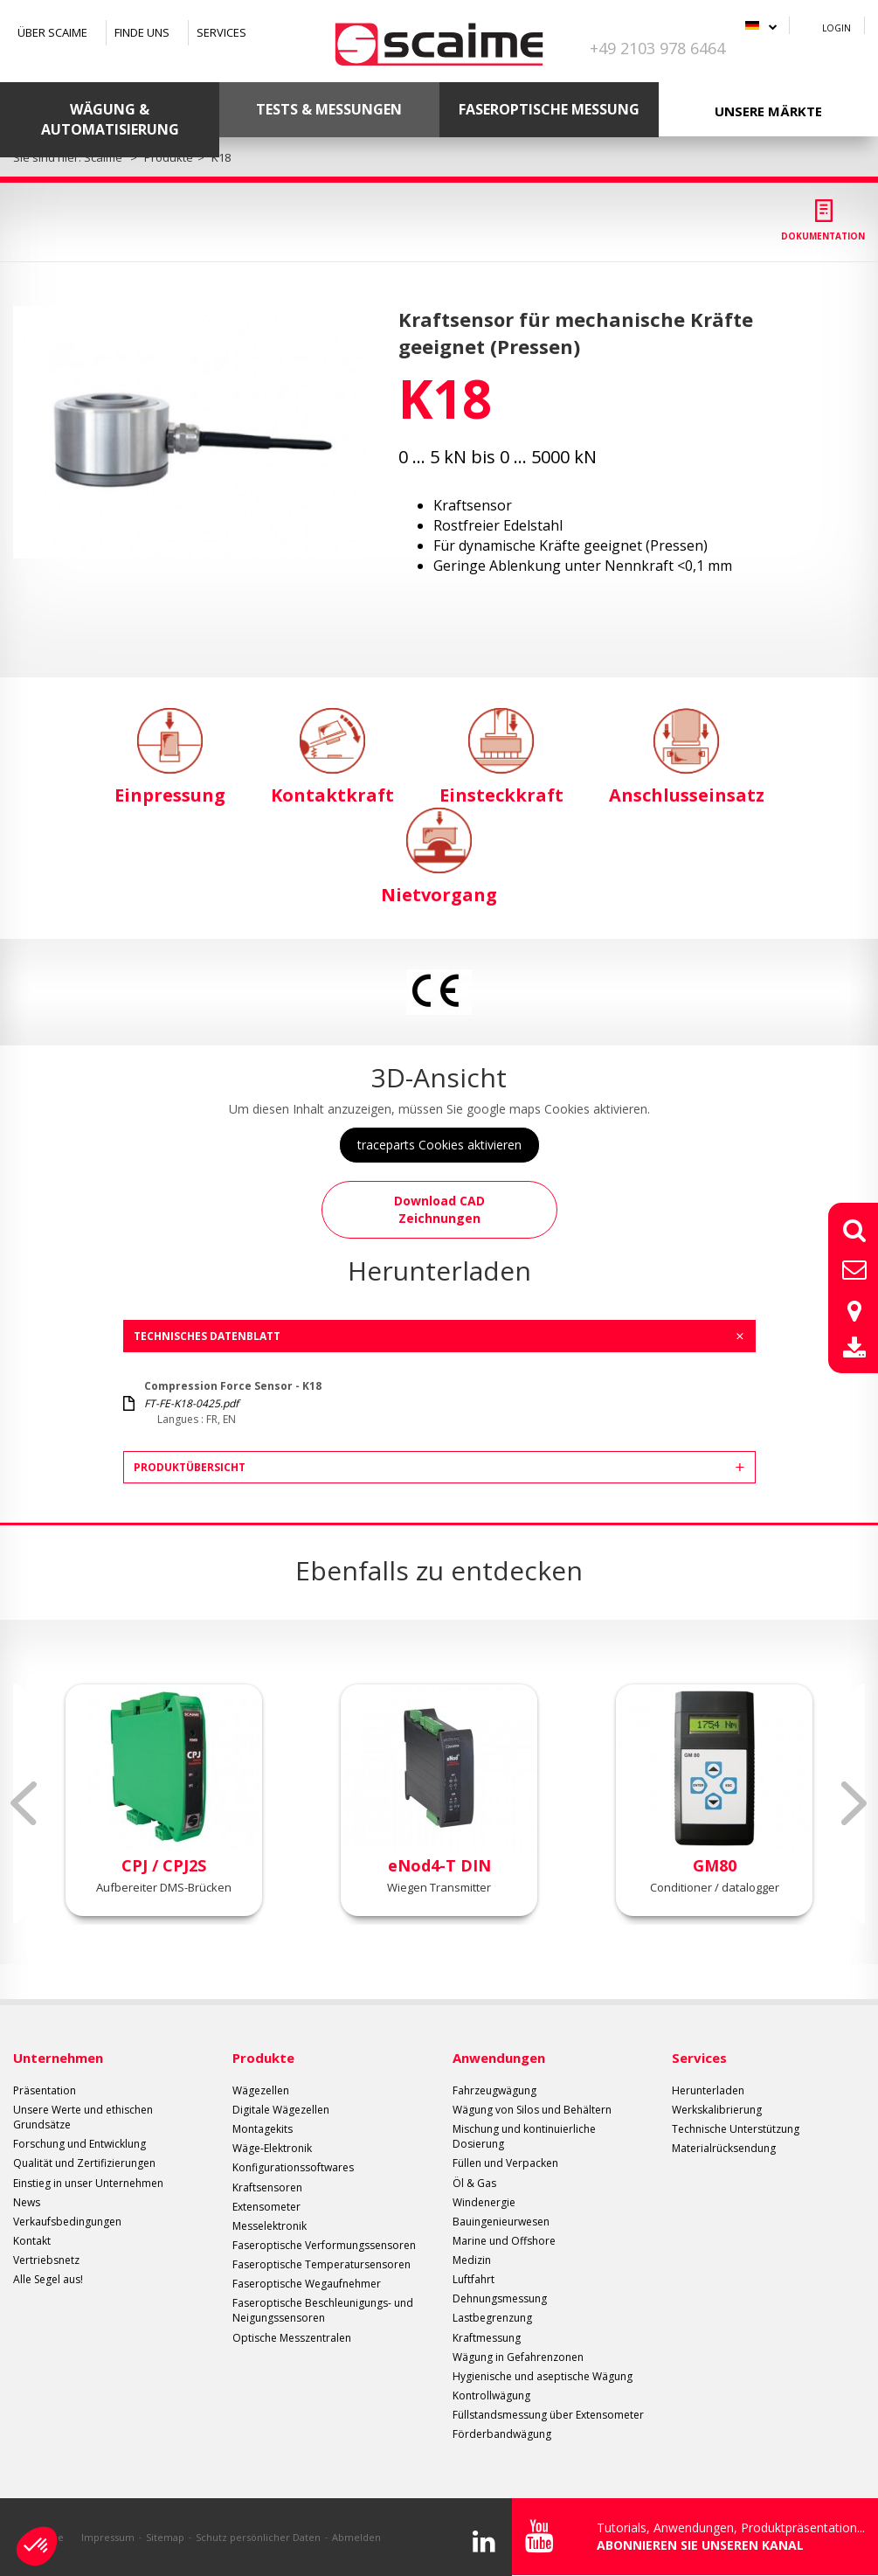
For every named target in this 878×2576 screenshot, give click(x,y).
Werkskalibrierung (717, 2109)
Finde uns (141, 32)
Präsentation (44, 2090)
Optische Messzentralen (291, 2337)
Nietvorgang (439, 857)
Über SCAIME (52, 32)
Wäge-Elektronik (272, 2148)
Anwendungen (499, 2057)
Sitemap (165, 2537)
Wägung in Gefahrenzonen (518, 2357)
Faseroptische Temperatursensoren (321, 2264)
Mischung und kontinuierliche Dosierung (524, 2136)
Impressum (108, 2537)
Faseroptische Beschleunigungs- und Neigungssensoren (322, 2310)
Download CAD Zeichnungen (439, 1209)
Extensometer (266, 2206)
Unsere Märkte (768, 111)
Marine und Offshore (504, 2240)
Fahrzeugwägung (494, 2090)
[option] (191, 432)
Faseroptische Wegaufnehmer (306, 2283)
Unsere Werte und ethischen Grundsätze (83, 2117)
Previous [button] (23, 1803)
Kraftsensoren (267, 2187)
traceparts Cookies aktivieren (439, 1144)
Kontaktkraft (332, 757)
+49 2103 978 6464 (657, 48)
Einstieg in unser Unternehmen (88, 2183)
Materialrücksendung (724, 2148)
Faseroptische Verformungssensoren (324, 2245)
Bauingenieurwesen (501, 2221)
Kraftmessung (487, 2337)
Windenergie (484, 2202)
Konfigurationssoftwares (293, 2167)
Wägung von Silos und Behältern (532, 2109)
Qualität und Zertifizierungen (84, 2163)
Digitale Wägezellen (280, 2109)
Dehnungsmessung (500, 2298)
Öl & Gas (474, 2183)
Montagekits (262, 2128)
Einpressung (169, 757)
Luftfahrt (473, 2279)
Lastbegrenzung (492, 2317)
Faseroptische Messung (549, 109)
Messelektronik (269, 2225)
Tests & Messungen (329, 109)
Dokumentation (823, 236)
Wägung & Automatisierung (110, 119)
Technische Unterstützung (735, 2128)
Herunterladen (708, 2090)
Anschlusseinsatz (686, 757)
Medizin (472, 2260)
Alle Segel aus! (48, 2279)
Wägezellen (260, 2090)
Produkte (263, 2057)
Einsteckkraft (501, 757)
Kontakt (32, 2240)
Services (221, 32)
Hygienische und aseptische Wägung (543, 2376)
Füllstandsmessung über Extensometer (548, 2414)
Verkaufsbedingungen (67, 2221)
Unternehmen (58, 2057)
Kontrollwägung (491, 2395)
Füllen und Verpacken (505, 2163)
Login (836, 28)
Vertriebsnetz (46, 2260)
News (26, 2202)
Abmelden (356, 2537)
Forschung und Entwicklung (79, 2143)
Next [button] (854, 1803)
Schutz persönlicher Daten (258, 2537)
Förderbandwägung (502, 2434)
